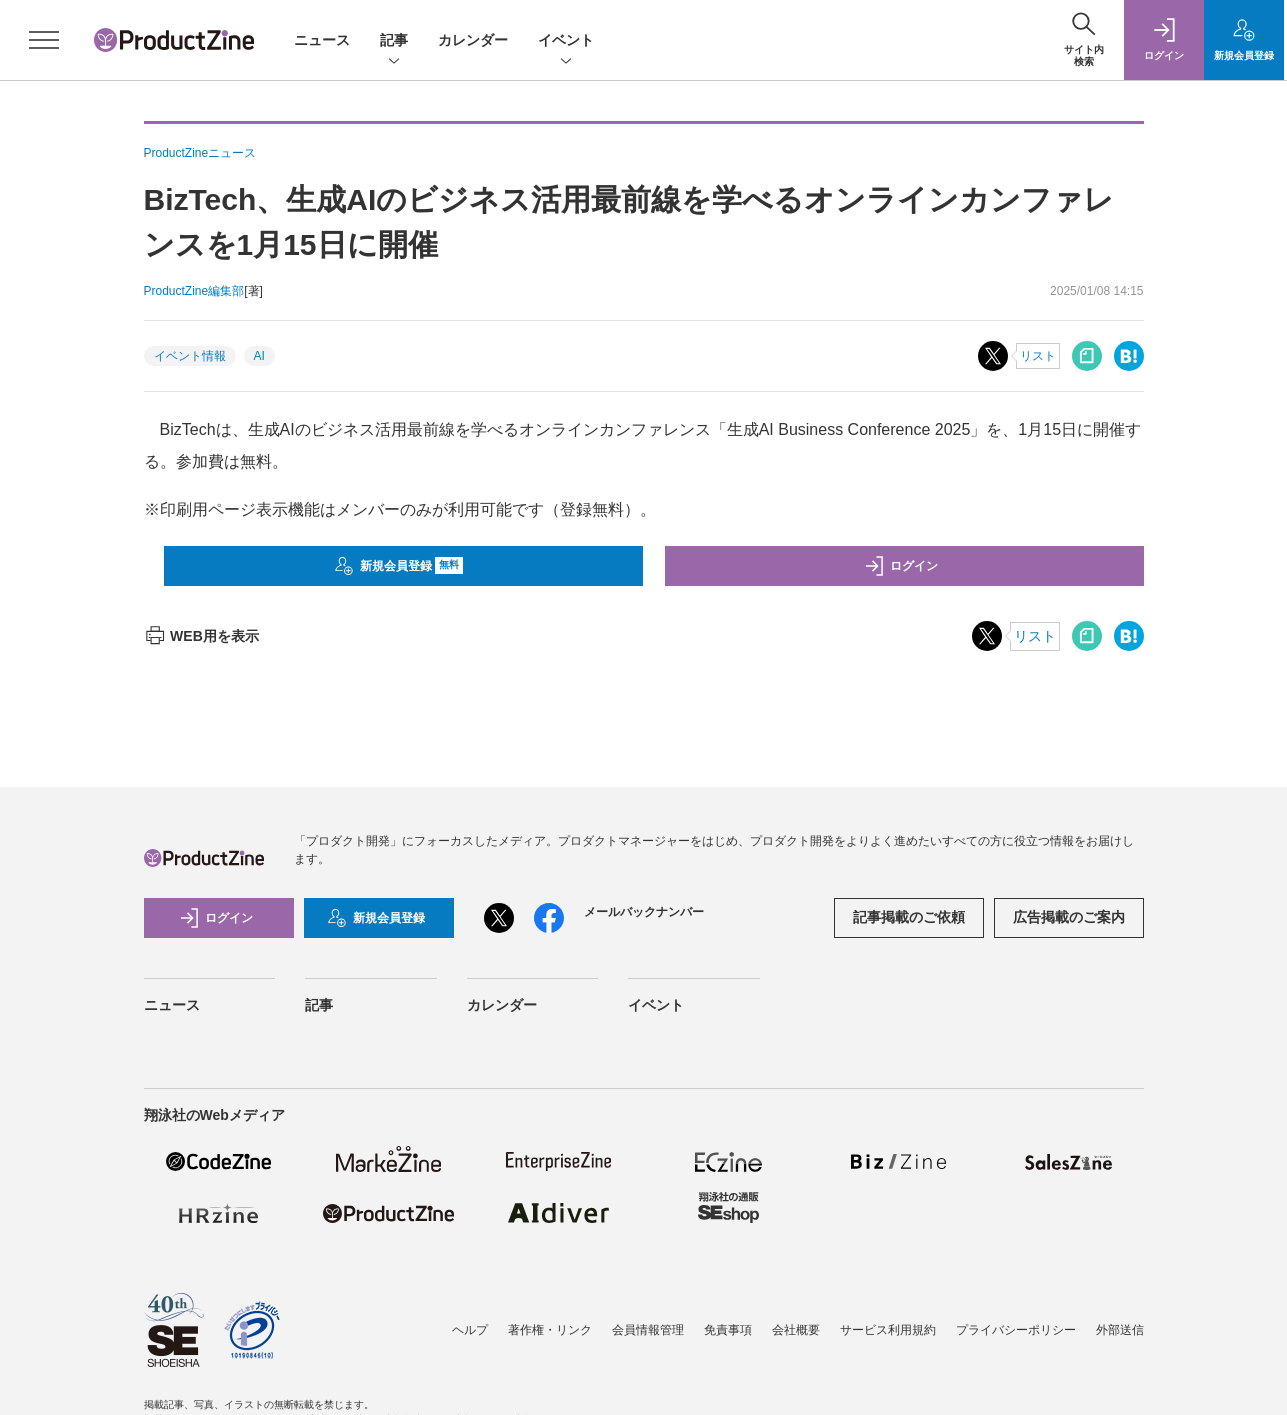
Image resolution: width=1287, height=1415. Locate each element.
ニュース (322, 40)
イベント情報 (190, 356)
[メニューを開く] (44, 40)
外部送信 (1120, 1330)
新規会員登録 (398, 566)
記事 (394, 41)
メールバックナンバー (644, 912)
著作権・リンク (550, 1330)
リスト (1038, 356)
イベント (566, 41)
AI (259, 356)
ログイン (901, 566)
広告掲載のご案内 (1069, 917)
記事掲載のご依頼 (909, 917)
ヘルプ (470, 1330)
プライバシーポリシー (1016, 1330)
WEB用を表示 (201, 636)
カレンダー (473, 40)
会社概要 (796, 1330)
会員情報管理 (648, 1330)
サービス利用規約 (888, 1330)
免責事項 (728, 1330)
